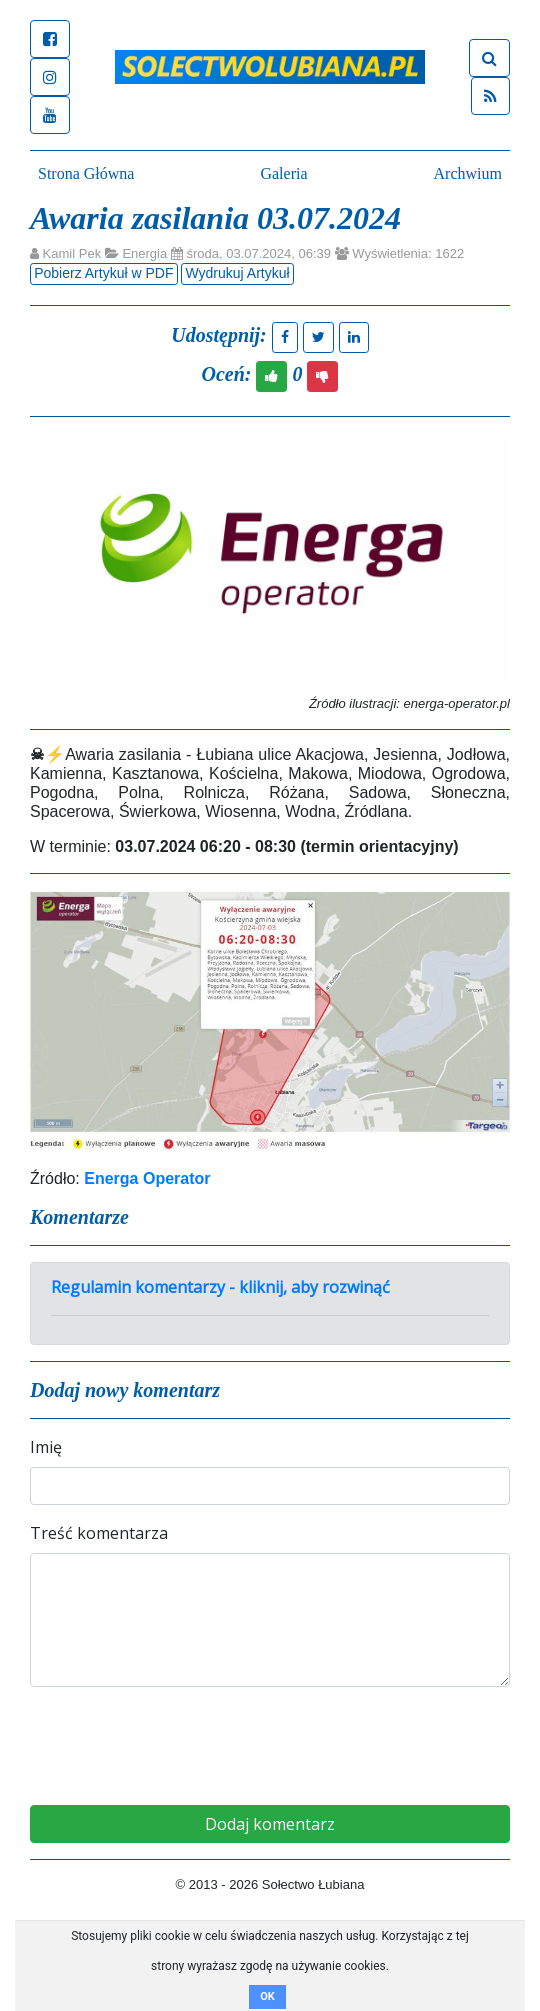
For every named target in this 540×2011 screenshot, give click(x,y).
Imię (46, 1447)
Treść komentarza (99, 1533)
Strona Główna (86, 173)
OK (267, 1996)
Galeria (283, 173)
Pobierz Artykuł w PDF (103, 273)
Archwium (468, 173)
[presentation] (270, 1742)
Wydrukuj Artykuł (237, 273)
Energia (144, 253)
